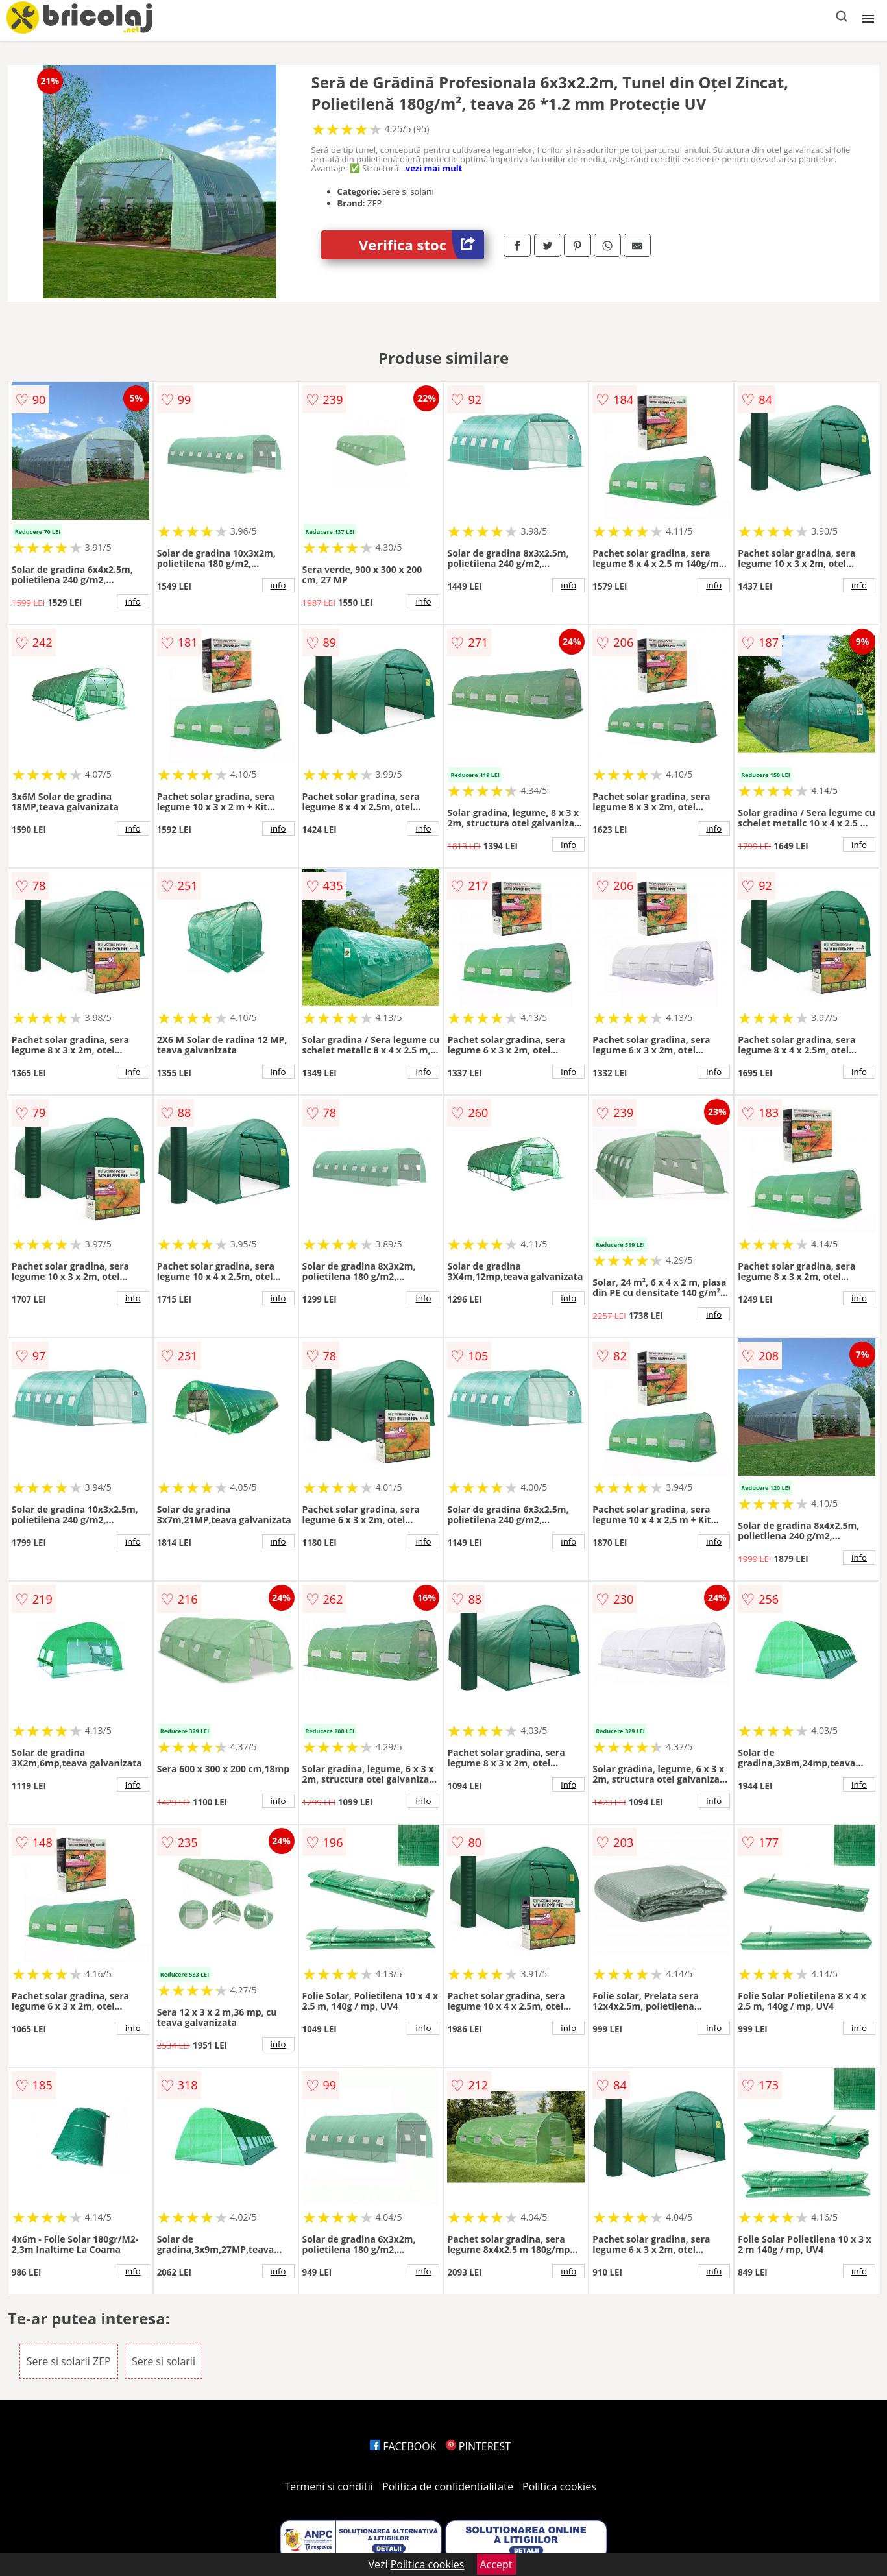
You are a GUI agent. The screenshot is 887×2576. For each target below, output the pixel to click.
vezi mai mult (434, 168)
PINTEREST (478, 2446)
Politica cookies (559, 2486)
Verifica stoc (421, 244)
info (133, 601)
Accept (496, 2564)
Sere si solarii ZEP (69, 2361)
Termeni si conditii (328, 2486)
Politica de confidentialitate (447, 2486)
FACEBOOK (403, 2446)
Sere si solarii (163, 2361)
